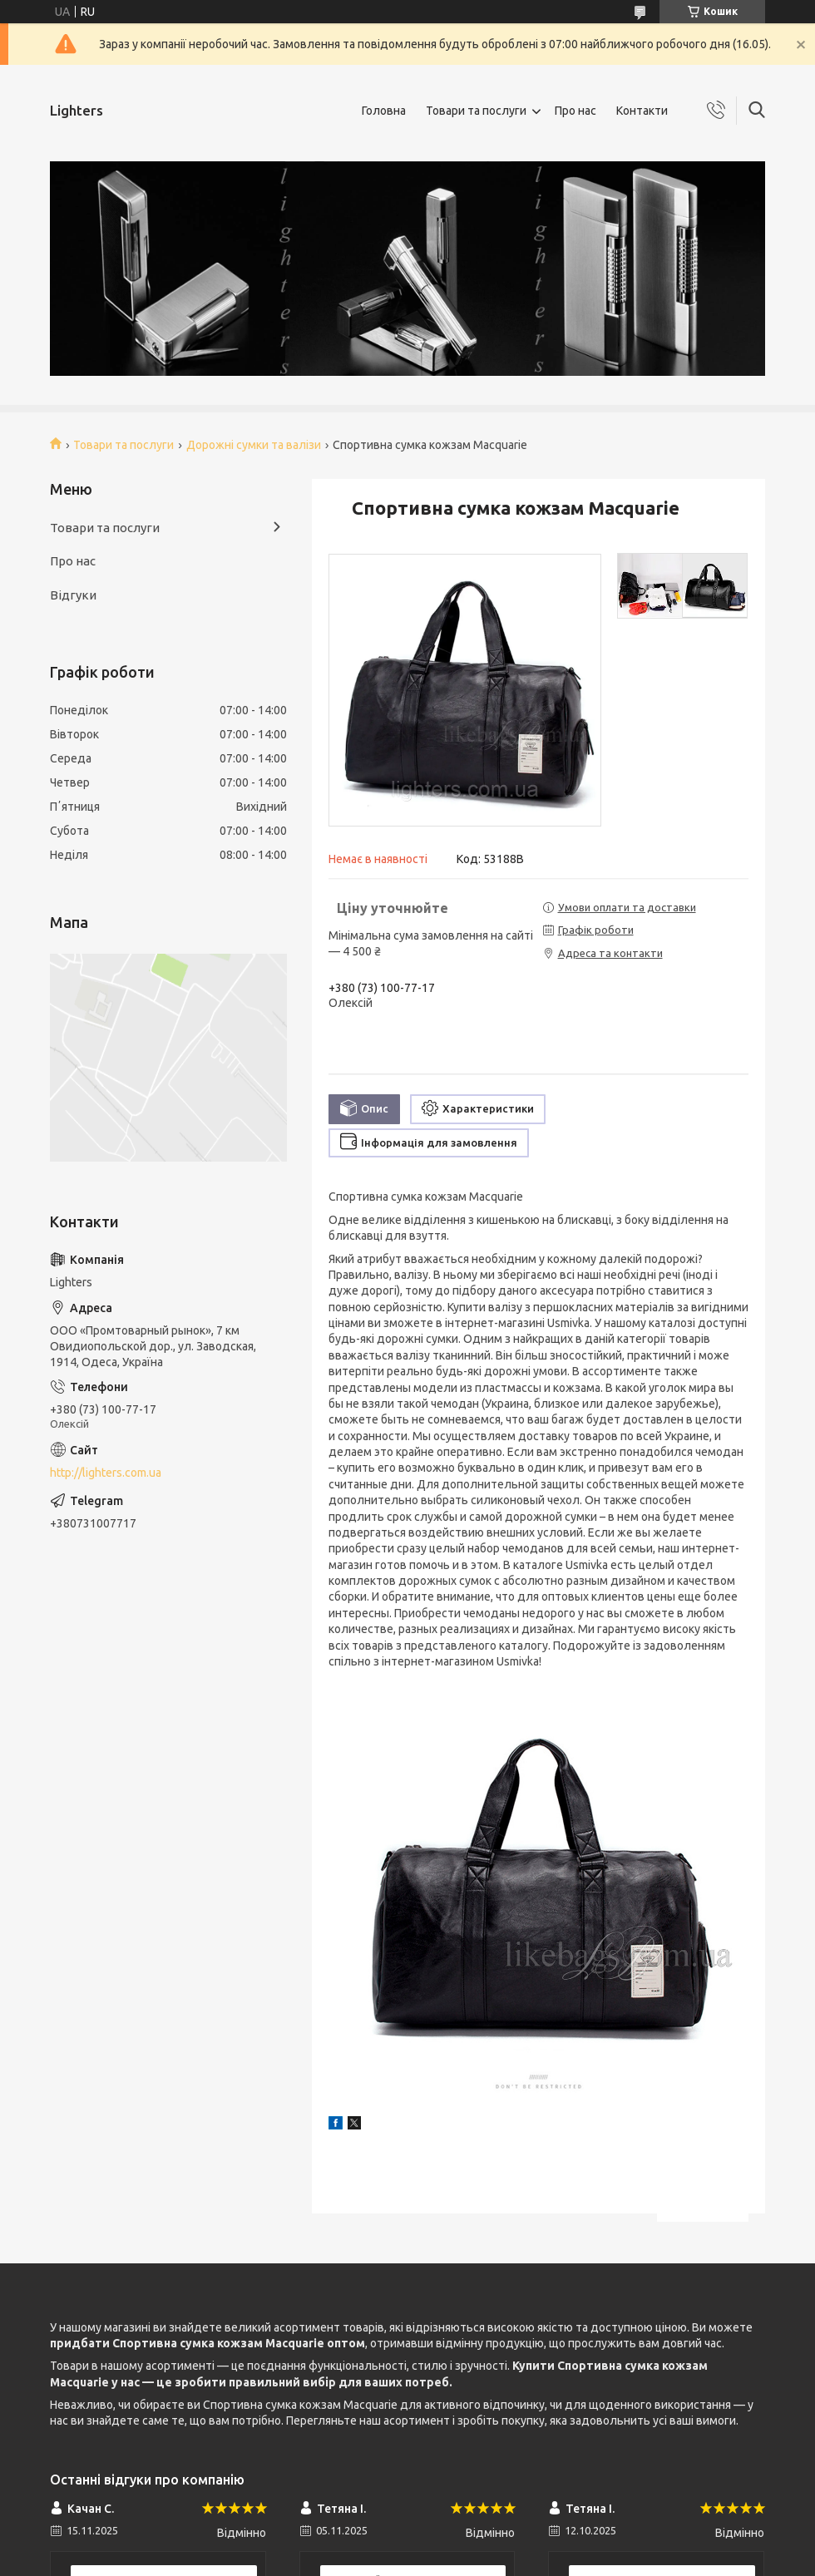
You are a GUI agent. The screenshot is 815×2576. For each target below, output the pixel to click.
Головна (384, 110)
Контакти (642, 110)
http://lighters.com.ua (105, 1472)
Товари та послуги (476, 110)
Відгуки (73, 595)
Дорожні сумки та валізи (253, 445)
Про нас (575, 110)
